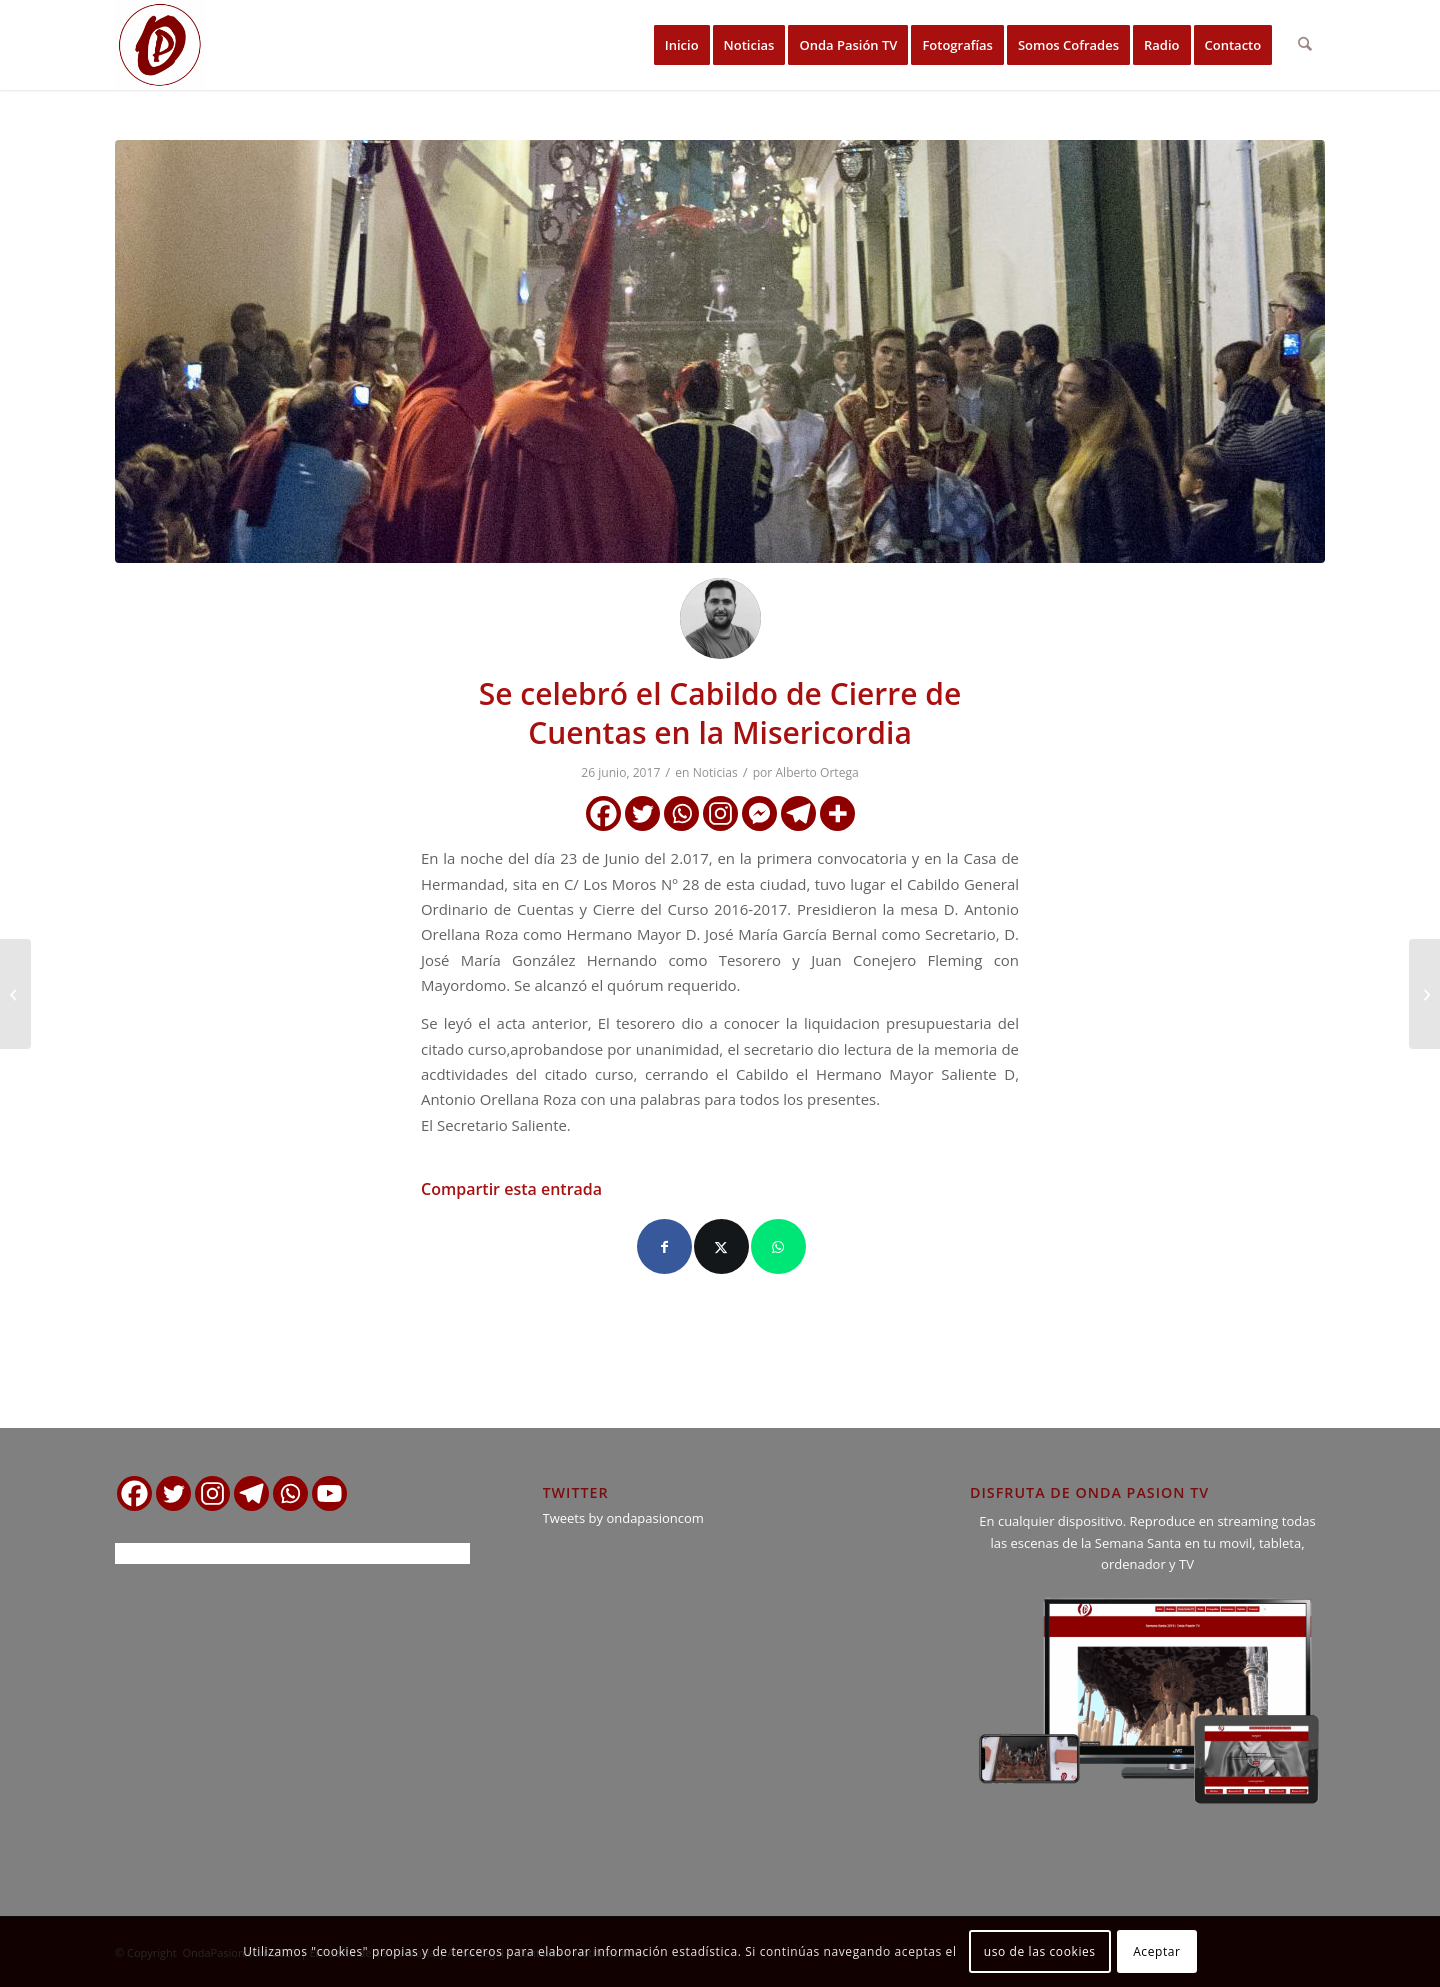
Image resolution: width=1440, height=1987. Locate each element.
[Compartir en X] (721, 1246)
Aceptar (1156, 1951)
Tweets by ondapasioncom (623, 1518)
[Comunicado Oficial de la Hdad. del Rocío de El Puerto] (15, 994)
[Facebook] (603, 813)
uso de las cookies (1040, 1951)
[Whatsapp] (681, 813)
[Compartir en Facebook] (664, 1246)
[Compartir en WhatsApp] (778, 1246)
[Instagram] (720, 813)
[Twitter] (642, 813)
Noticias (715, 772)
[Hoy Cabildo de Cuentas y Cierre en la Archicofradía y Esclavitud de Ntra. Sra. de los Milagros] (1424, 994)
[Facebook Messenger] (759, 813)
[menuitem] (682, 45)
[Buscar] (1305, 45)
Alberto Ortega (816, 772)
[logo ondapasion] (160, 45)
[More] (837, 813)
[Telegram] (798, 813)
